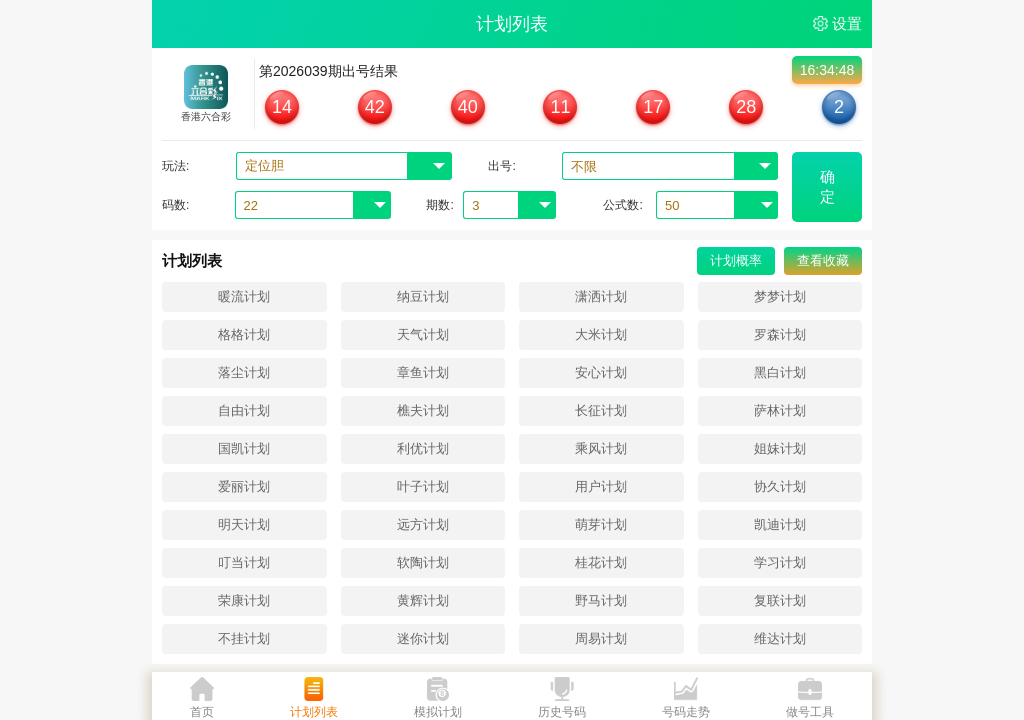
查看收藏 (823, 260)
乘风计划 (601, 448)
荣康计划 (244, 600)
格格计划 (244, 334)
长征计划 (601, 410)
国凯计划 (244, 448)
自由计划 (244, 410)
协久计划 (780, 486)
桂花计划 (601, 562)
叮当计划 (244, 562)
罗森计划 (780, 334)
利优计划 (423, 448)
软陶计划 (423, 562)
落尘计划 (244, 372)
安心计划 (601, 372)
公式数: (622, 205)
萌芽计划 (601, 524)
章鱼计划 (423, 372)
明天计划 (244, 524)
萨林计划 (780, 410)
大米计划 (601, 334)
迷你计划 (423, 638)
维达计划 (780, 638)
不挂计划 (244, 638)
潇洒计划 (601, 296)
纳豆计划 (423, 296)
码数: (175, 205)
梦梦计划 (780, 296)
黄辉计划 (423, 600)
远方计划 (423, 524)
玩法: (175, 166)
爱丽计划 (244, 486)
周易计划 (601, 638)
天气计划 (423, 334)
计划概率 (736, 260)
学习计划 (780, 562)
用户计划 (601, 486)
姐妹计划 (780, 448)
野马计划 (601, 600)
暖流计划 (244, 296)
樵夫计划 (423, 410)
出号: (501, 166)
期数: (439, 205)
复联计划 (780, 600)
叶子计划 (423, 486)
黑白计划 (780, 372)
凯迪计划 (780, 524)
